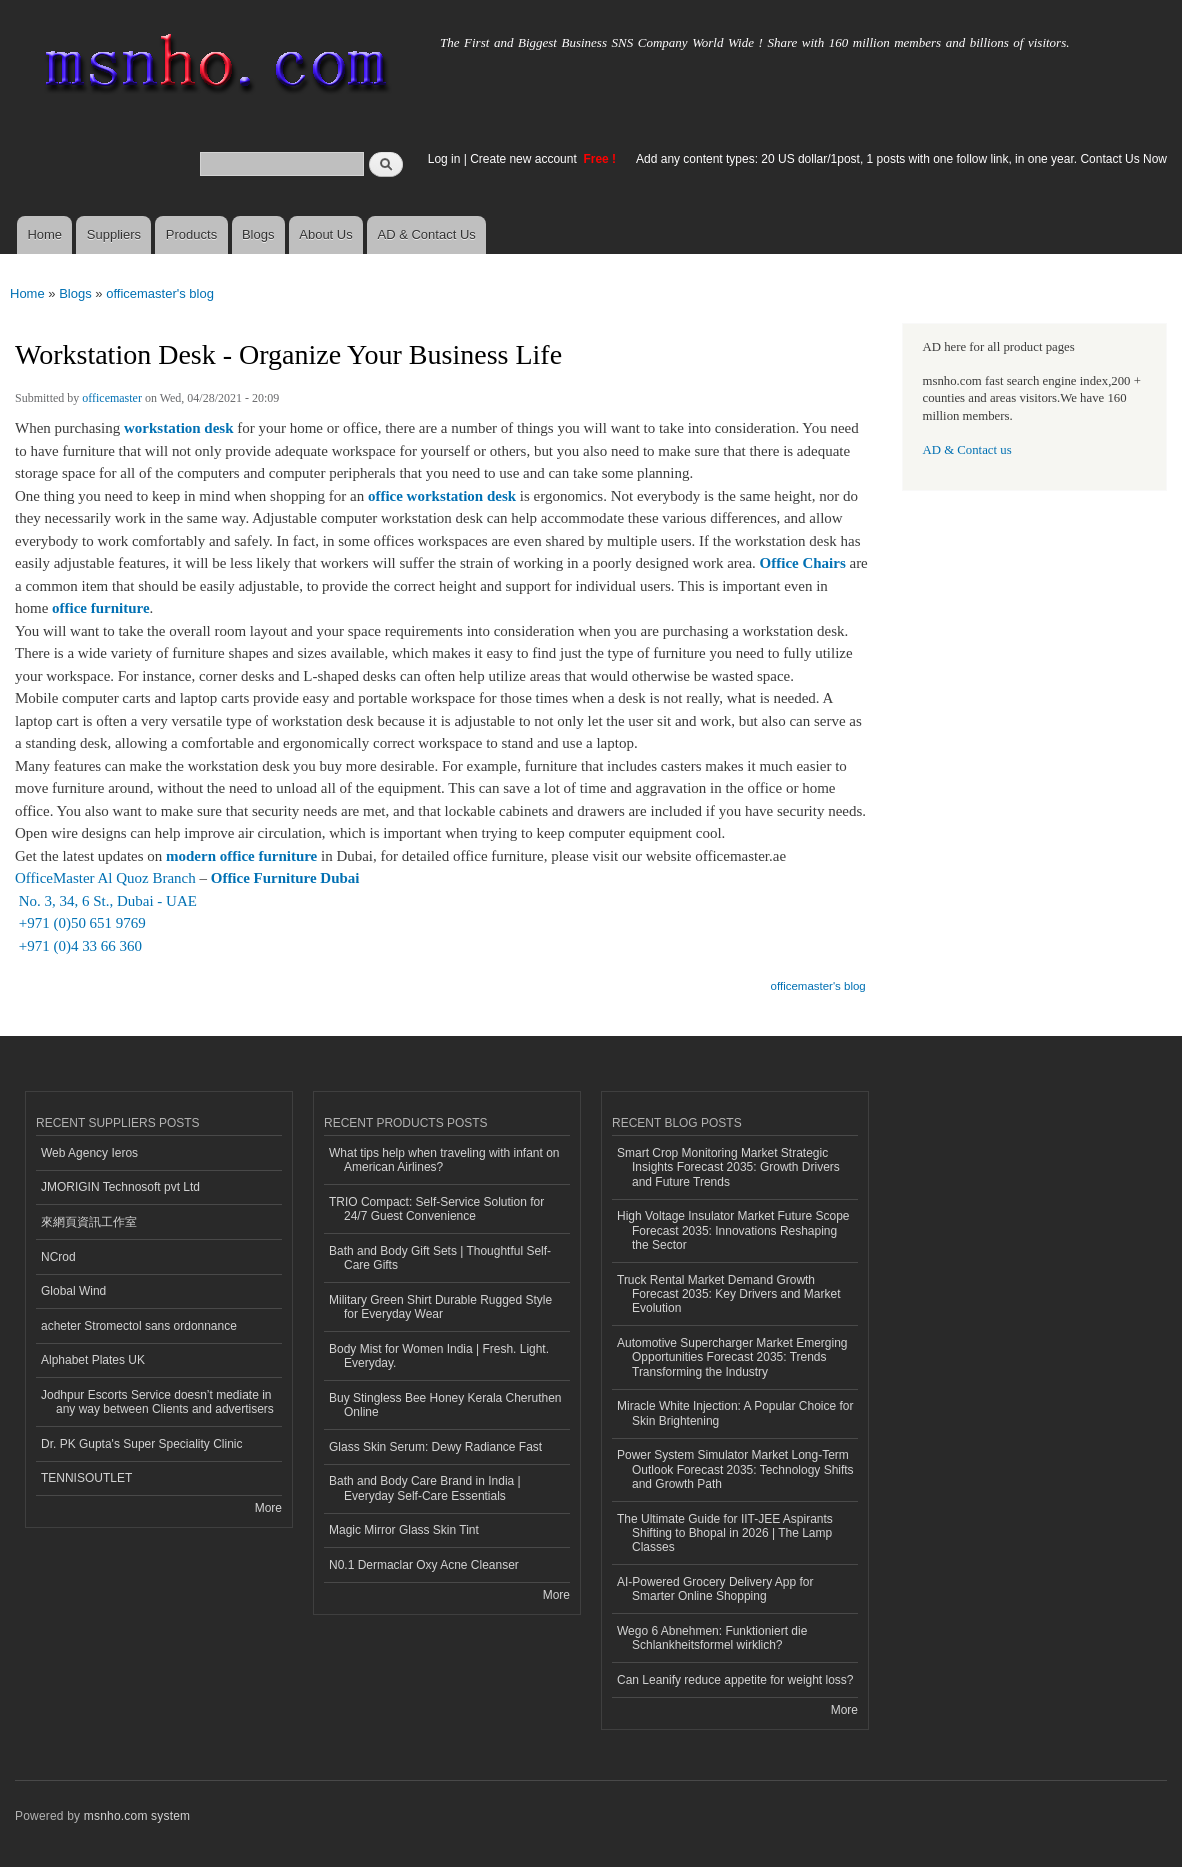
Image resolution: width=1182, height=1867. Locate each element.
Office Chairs (803, 563)
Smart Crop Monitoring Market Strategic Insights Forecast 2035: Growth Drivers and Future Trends (728, 1167)
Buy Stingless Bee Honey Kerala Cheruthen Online (445, 1405)
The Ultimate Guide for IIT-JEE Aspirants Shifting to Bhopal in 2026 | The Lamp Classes (725, 1533)
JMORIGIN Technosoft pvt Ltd (120, 1187)
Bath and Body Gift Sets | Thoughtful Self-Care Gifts (440, 1258)
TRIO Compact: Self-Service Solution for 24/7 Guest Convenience (436, 1209)
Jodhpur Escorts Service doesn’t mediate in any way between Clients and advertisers (157, 1402)
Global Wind (73, 1291)
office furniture (101, 608)
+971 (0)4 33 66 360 (78, 946)
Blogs (258, 234)
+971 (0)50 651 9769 (80, 923)
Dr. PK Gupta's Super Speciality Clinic (141, 1444)
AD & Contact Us (427, 234)
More (268, 1508)
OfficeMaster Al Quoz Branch (105, 878)
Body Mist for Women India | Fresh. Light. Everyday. (439, 1356)
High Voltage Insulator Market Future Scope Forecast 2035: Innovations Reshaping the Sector (733, 1230)
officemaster (112, 398)
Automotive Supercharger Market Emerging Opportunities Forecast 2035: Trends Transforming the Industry (732, 1357)
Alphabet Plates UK (93, 1360)
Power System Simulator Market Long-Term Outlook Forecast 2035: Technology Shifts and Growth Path (735, 1469)
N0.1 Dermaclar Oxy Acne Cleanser (424, 1565)
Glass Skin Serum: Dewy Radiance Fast (435, 1447)
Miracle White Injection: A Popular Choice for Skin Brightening (735, 1413)
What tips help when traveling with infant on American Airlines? (444, 1160)
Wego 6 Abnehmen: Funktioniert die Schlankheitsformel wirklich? (712, 1638)
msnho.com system (137, 1816)
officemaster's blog (160, 293)
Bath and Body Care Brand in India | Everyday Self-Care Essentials (425, 1488)
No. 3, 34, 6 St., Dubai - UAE (106, 901)
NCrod (58, 1257)
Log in (444, 159)
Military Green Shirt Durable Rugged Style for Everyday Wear (440, 1307)
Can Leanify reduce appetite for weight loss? (735, 1680)
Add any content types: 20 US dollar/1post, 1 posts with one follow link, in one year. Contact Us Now (901, 159)
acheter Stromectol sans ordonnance (139, 1326)
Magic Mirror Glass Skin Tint (404, 1530)
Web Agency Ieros (89, 1153)
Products (191, 234)
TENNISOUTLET (86, 1478)
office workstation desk (442, 496)
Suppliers (114, 234)
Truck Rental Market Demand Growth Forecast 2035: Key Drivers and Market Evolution (728, 1294)
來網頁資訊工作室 (89, 1222)
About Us (325, 234)
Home (44, 234)
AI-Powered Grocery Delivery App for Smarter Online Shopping (715, 1589)
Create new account (525, 159)
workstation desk (179, 428)
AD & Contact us (967, 450)
